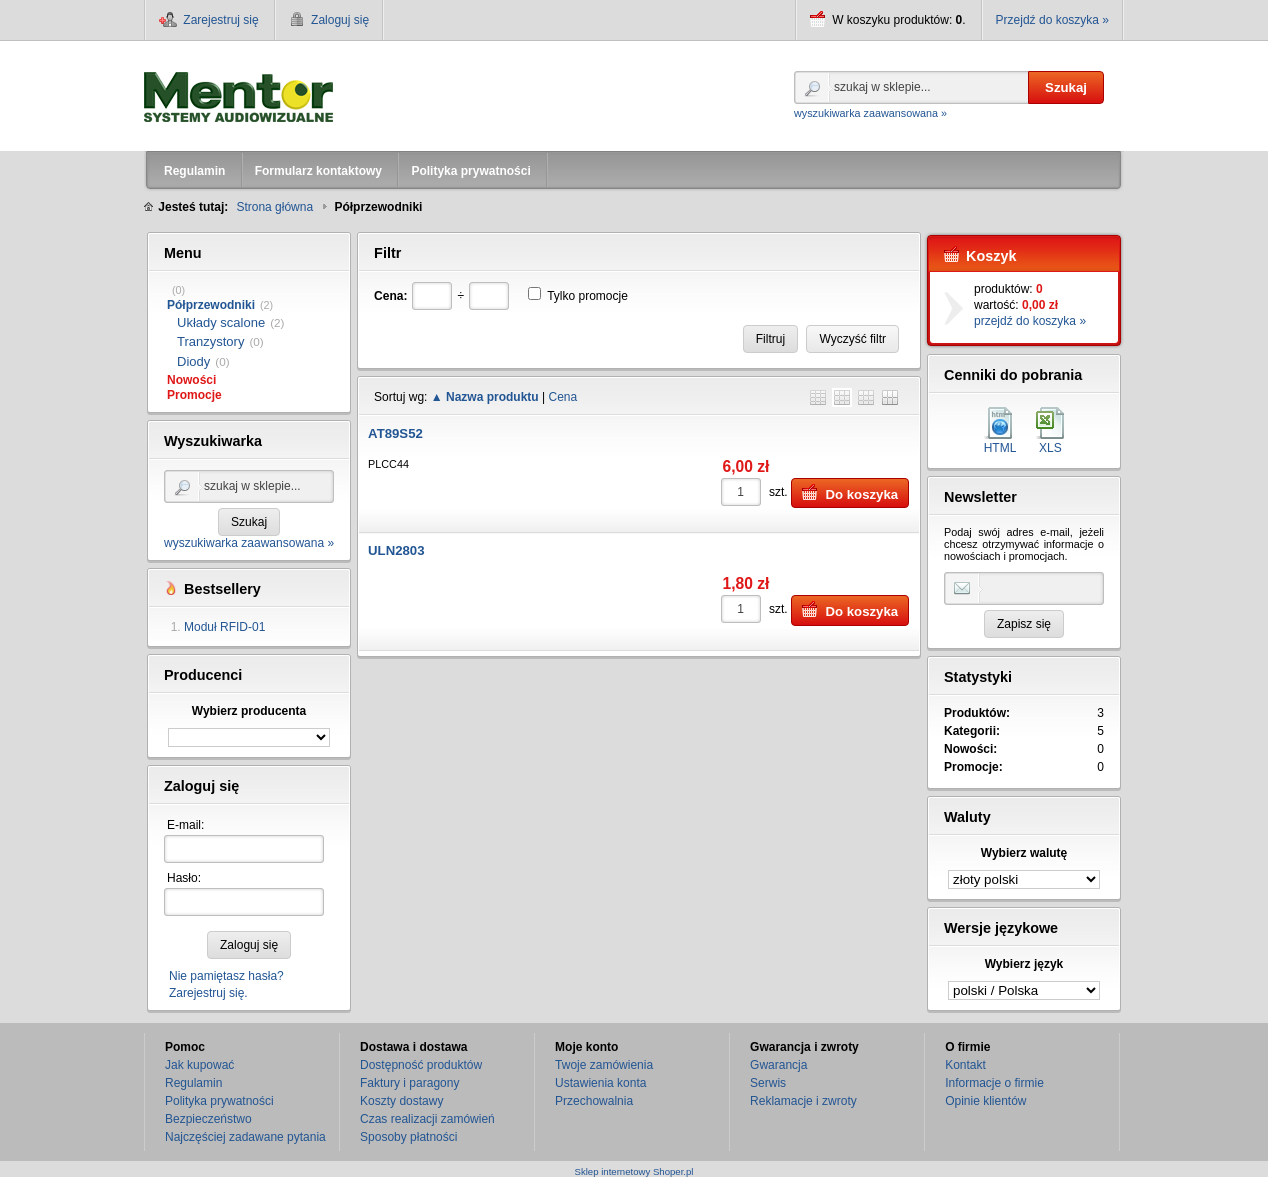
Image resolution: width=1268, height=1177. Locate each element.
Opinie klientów (985, 1101)
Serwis (768, 1083)
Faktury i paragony (409, 1083)
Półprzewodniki (211, 305)
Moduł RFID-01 (224, 627)
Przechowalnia (594, 1101)
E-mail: (185, 825)
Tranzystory (210, 341)
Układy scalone (221, 322)
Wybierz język (1024, 964)
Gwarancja (778, 1065)
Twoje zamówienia (604, 1065)
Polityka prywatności (219, 1101)
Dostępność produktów (421, 1065)
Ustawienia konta (600, 1083)
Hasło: (184, 878)
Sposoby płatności (408, 1137)
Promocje (194, 395)
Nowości (191, 380)
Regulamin (193, 1083)
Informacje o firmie (994, 1083)
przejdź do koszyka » (1030, 321)
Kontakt (965, 1065)
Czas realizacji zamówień (427, 1119)
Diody (193, 361)
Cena (562, 397)
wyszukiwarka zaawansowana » (870, 113)
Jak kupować (199, 1065)
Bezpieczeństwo (208, 1119)
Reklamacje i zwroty (803, 1101)
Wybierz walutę (1024, 853)
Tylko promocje (587, 296)
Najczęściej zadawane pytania (245, 1137)
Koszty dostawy (401, 1101)
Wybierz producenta (249, 711)
